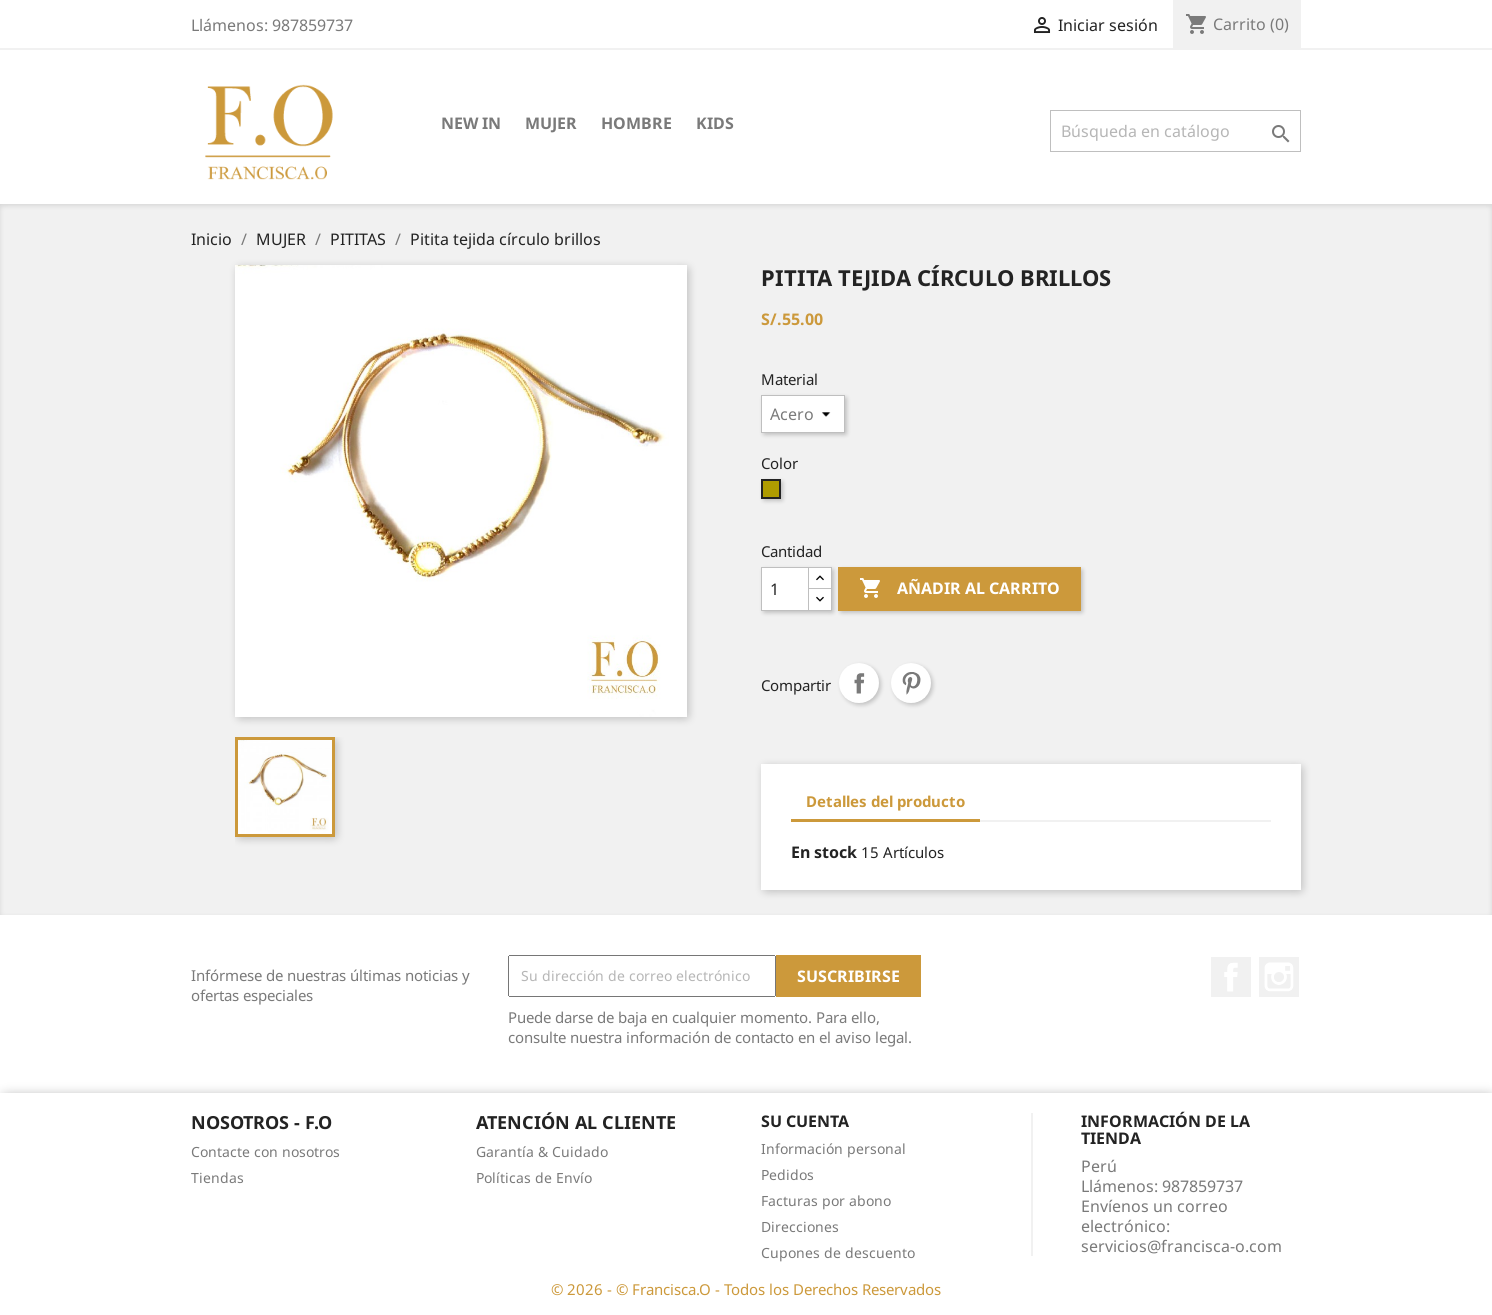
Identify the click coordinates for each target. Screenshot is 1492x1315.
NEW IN (471, 123)
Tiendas (217, 1177)
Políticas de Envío (534, 1177)
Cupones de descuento (838, 1252)
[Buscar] (1175, 131)
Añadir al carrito (959, 589)
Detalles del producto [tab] (885, 801)
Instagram (1279, 977)
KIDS (715, 123)
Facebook (1231, 977)
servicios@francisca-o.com (1181, 1246)
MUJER (551, 123)
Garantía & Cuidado (542, 1151)
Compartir (859, 683)
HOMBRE (636, 123)
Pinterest (911, 683)
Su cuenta (805, 1121)
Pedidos (787, 1174)
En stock (824, 852)
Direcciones (800, 1226)
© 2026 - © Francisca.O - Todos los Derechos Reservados (746, 1289)
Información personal (833, 1148)
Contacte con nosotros (265, 1151)
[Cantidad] (785, 589)
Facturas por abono (826, 1200)
